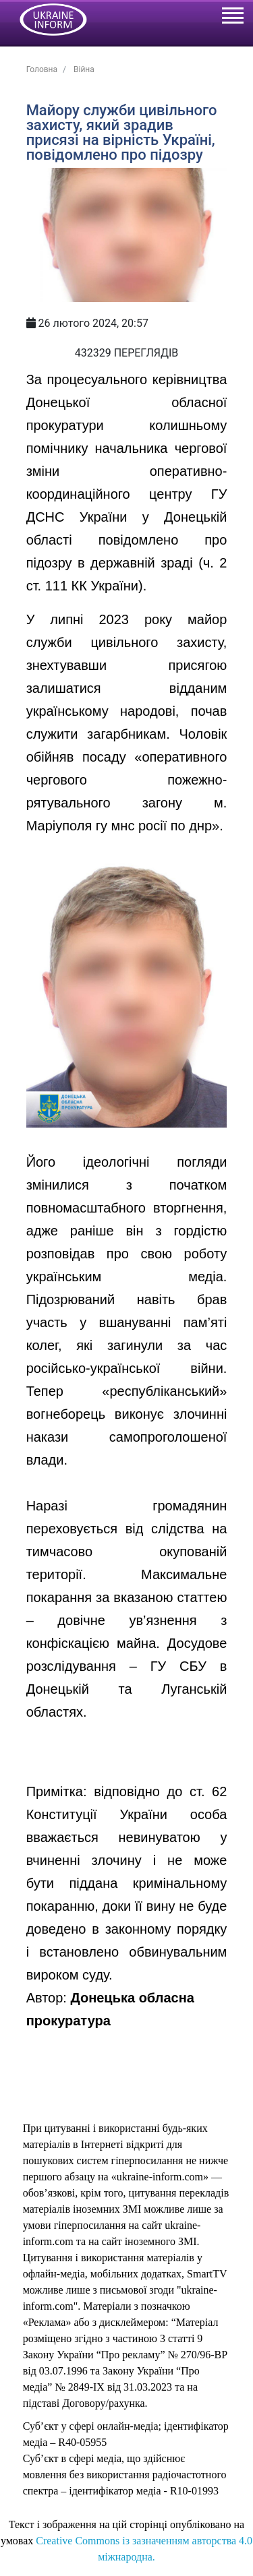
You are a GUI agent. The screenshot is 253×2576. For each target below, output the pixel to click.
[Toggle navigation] (232, 17)
